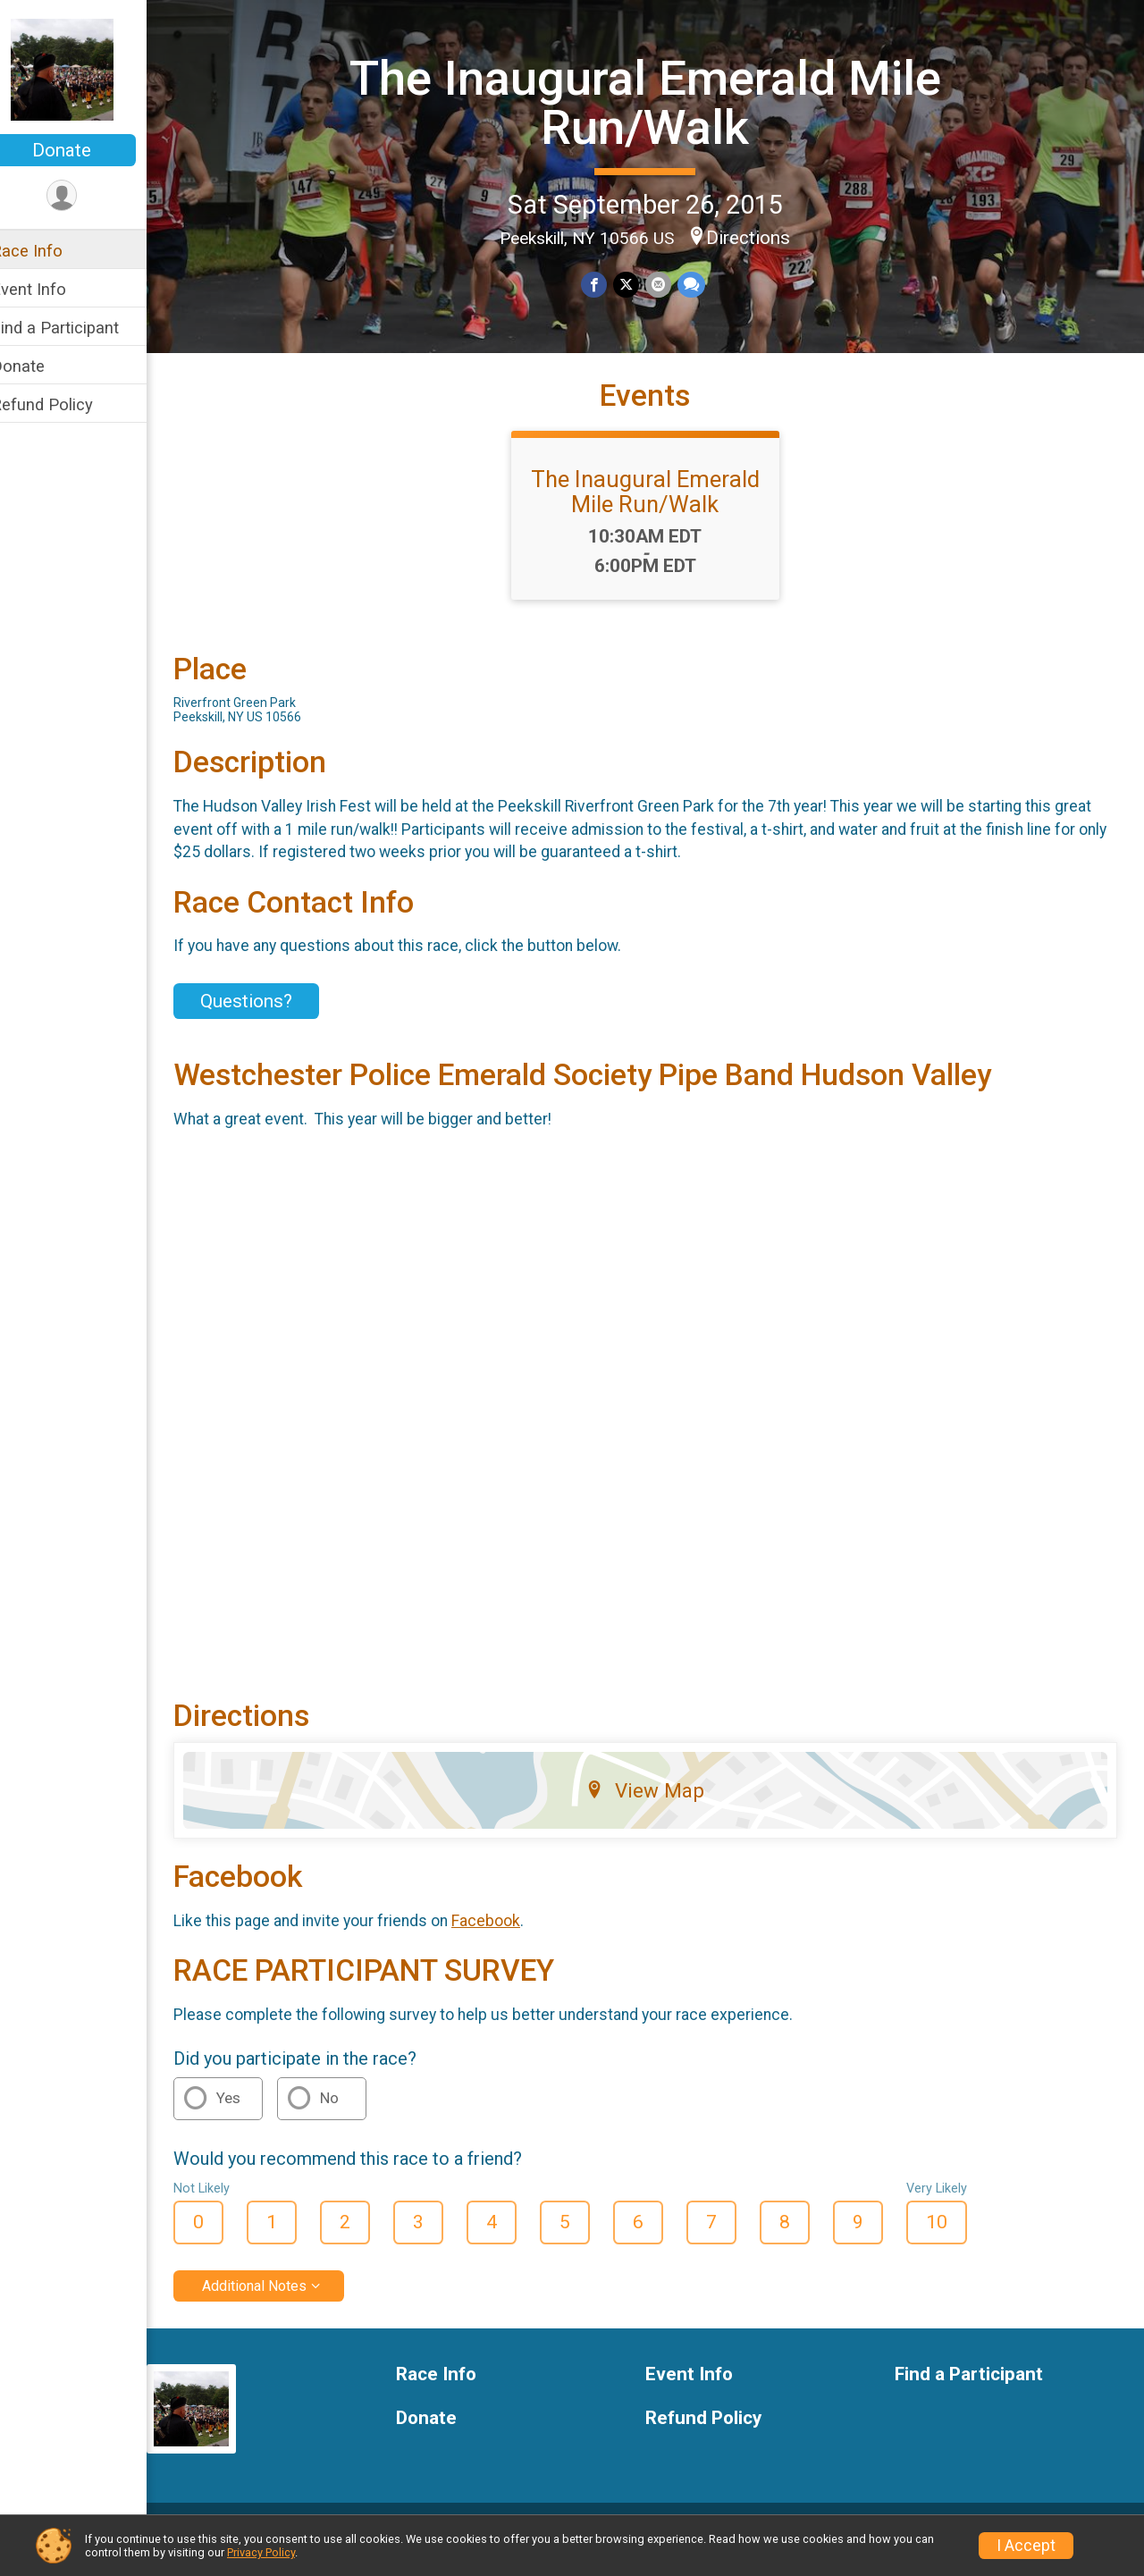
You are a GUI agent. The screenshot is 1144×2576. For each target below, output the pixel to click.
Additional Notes (277, 2303)
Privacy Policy (261, 2552)
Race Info (50, 250)
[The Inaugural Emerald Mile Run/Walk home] (85, 69)
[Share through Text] (701, 284)
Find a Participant (78, 327)
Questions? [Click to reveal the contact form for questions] (269, 1032)
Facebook (509, 1939)
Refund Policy (65, 404)
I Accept (1026, 2546)
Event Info (51, 289)
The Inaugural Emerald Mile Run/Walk (657, 101)
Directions (761, 237)
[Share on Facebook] (606, 284)
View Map (657, 1808)
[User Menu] (85, 196)
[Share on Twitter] (638, 284)
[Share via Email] (669, 284)
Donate (84, 150)
